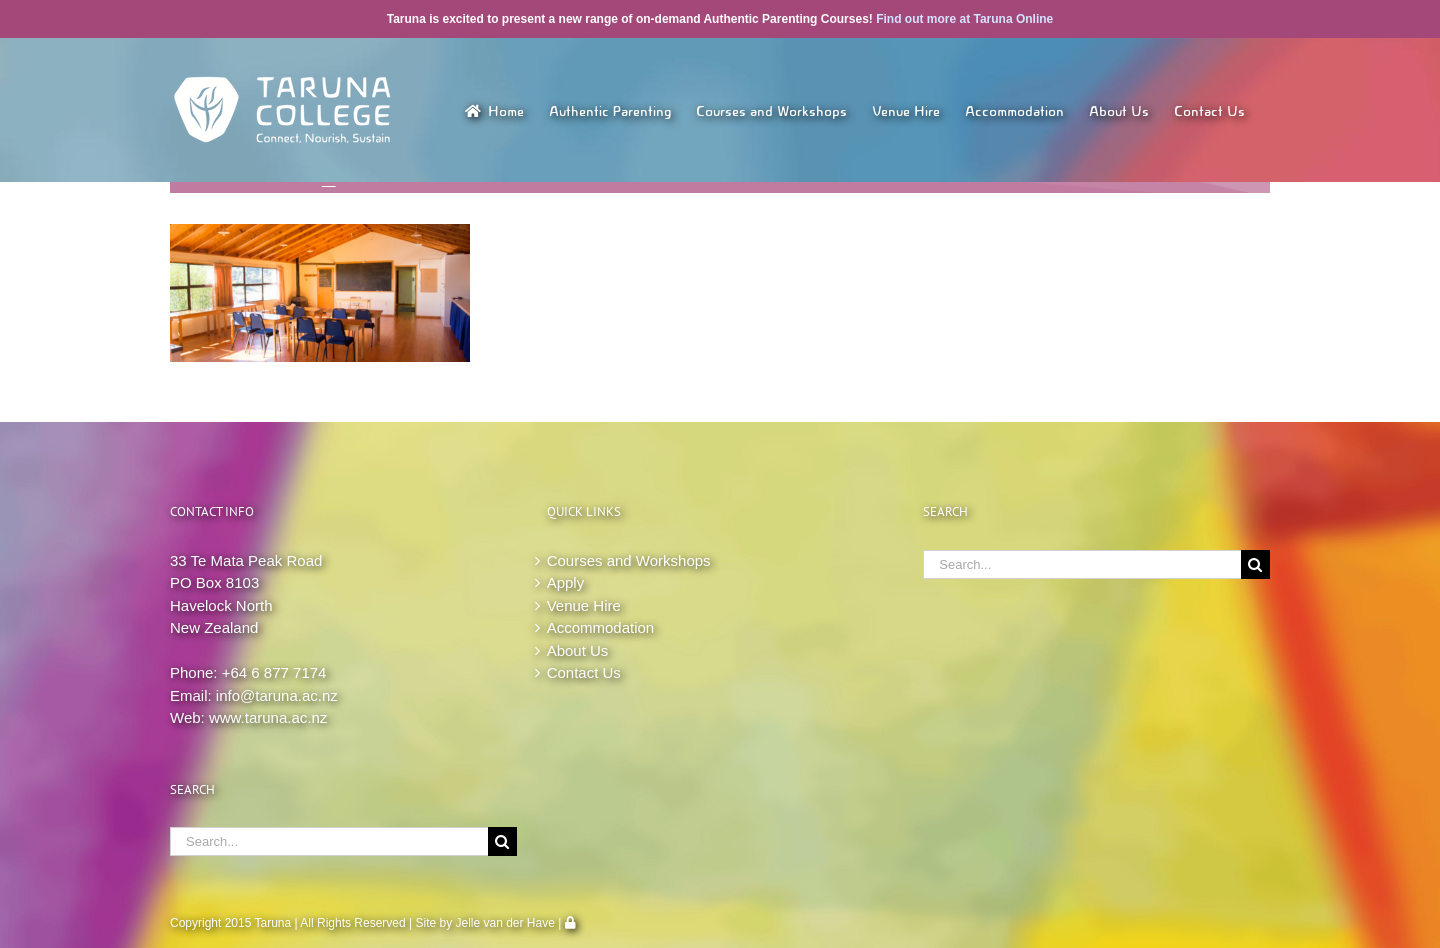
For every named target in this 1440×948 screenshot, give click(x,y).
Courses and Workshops (629, 560)
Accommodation (601, 627)
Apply (566, 582)
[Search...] (329, 841)
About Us (578, 650)
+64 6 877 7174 (274, 672)
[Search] (502, 841)
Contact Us (584, 672)
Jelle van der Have (505, 923)
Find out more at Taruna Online (964, 19)
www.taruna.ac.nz (268, 717)
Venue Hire (584, 605)
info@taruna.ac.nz (277, 695)
